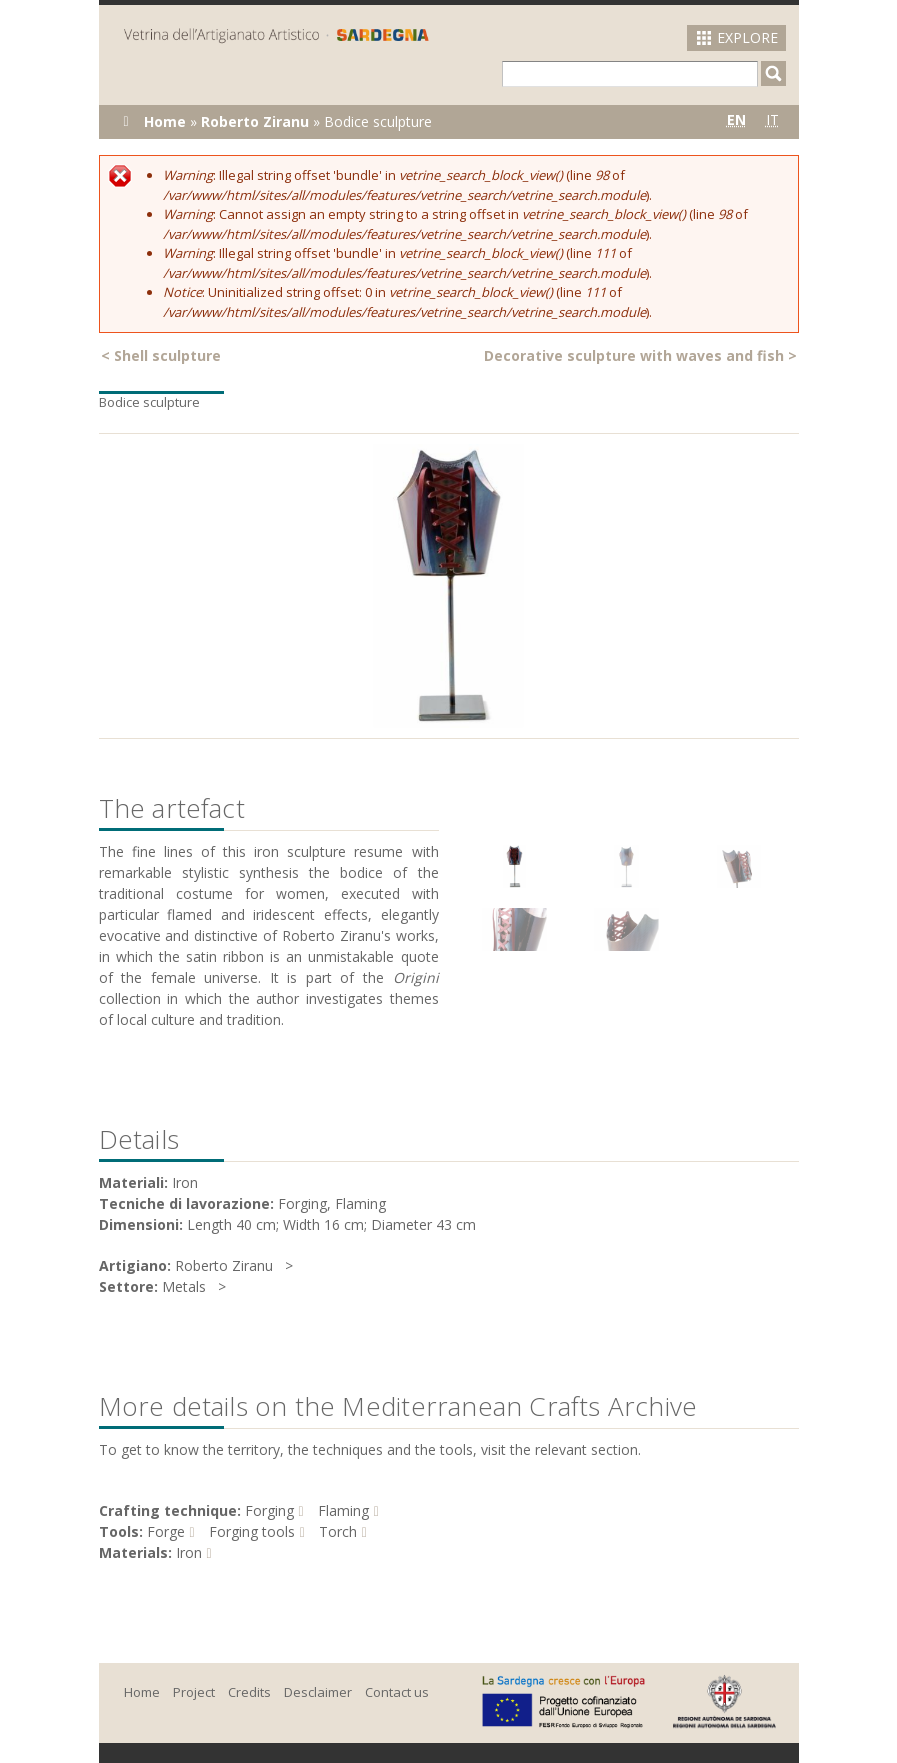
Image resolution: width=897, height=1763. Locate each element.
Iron (189, 1552)
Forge (166, 1531)
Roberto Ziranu (255, 121)
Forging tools (252, 1531)
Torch (338, 1531)
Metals (184, 1286)
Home (165, 121)
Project (194, 1692)
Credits (249, 1692)
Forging (269, 1510)
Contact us (397, 1692)
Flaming (343, 1510)
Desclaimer (318, 1692)
